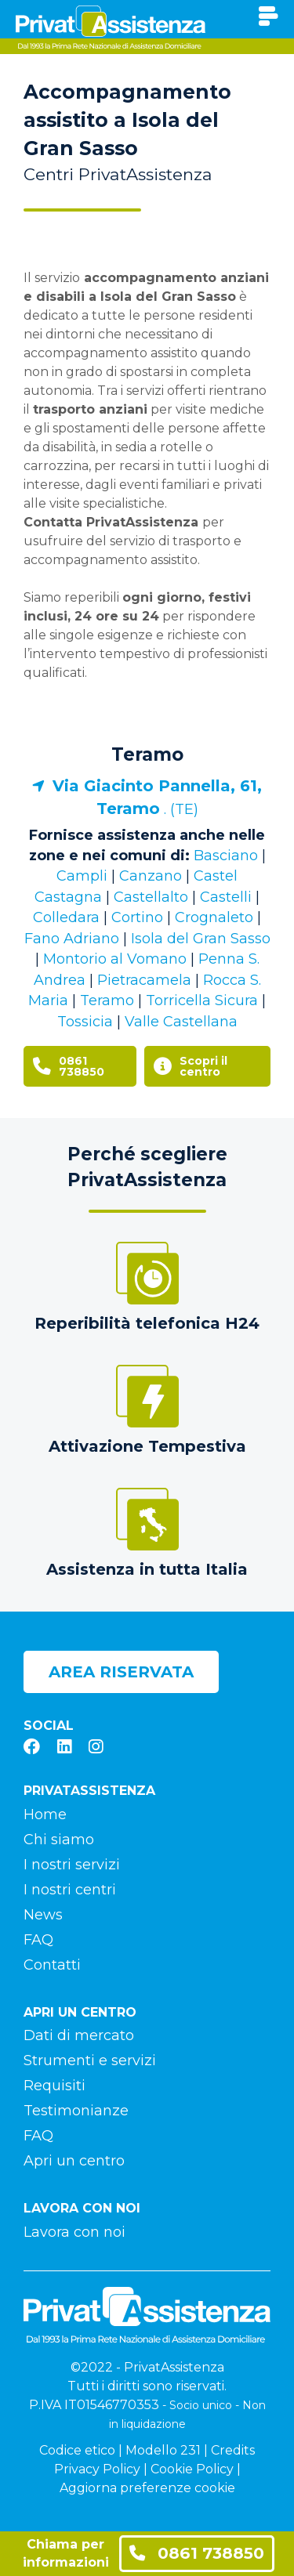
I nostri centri (70, 1889)
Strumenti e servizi (90, 2060)
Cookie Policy (192, 2469)
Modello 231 (163, 2450)
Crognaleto (214, 917)
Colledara (66, 917)
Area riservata (121, 1671)
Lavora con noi (74, 2232)
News (43, 1914)
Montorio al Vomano (115, 959)
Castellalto (151, 897)
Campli (81, 876)
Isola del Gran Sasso (200, 938)
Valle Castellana (181, 1021)
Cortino (137, 917)
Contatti (52, 1965)
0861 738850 (196, 2553)
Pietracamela (144, 980)
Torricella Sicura (202, 1000)
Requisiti (54, 2085)
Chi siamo (59, 1839)
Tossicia (85, 1021)
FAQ (38, 1939)
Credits (233, 2450)
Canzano (150, 876)
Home (45, 1814)
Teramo (147, 754)
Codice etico (77, 2450)
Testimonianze (76, 2110)
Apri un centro (74, 2160)
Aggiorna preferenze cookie (147, 2487)
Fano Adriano (71, 938)
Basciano (226, 855)
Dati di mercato (79, 2035)
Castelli (226, 897)
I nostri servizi (72, 1864)
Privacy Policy (97, 2469)
